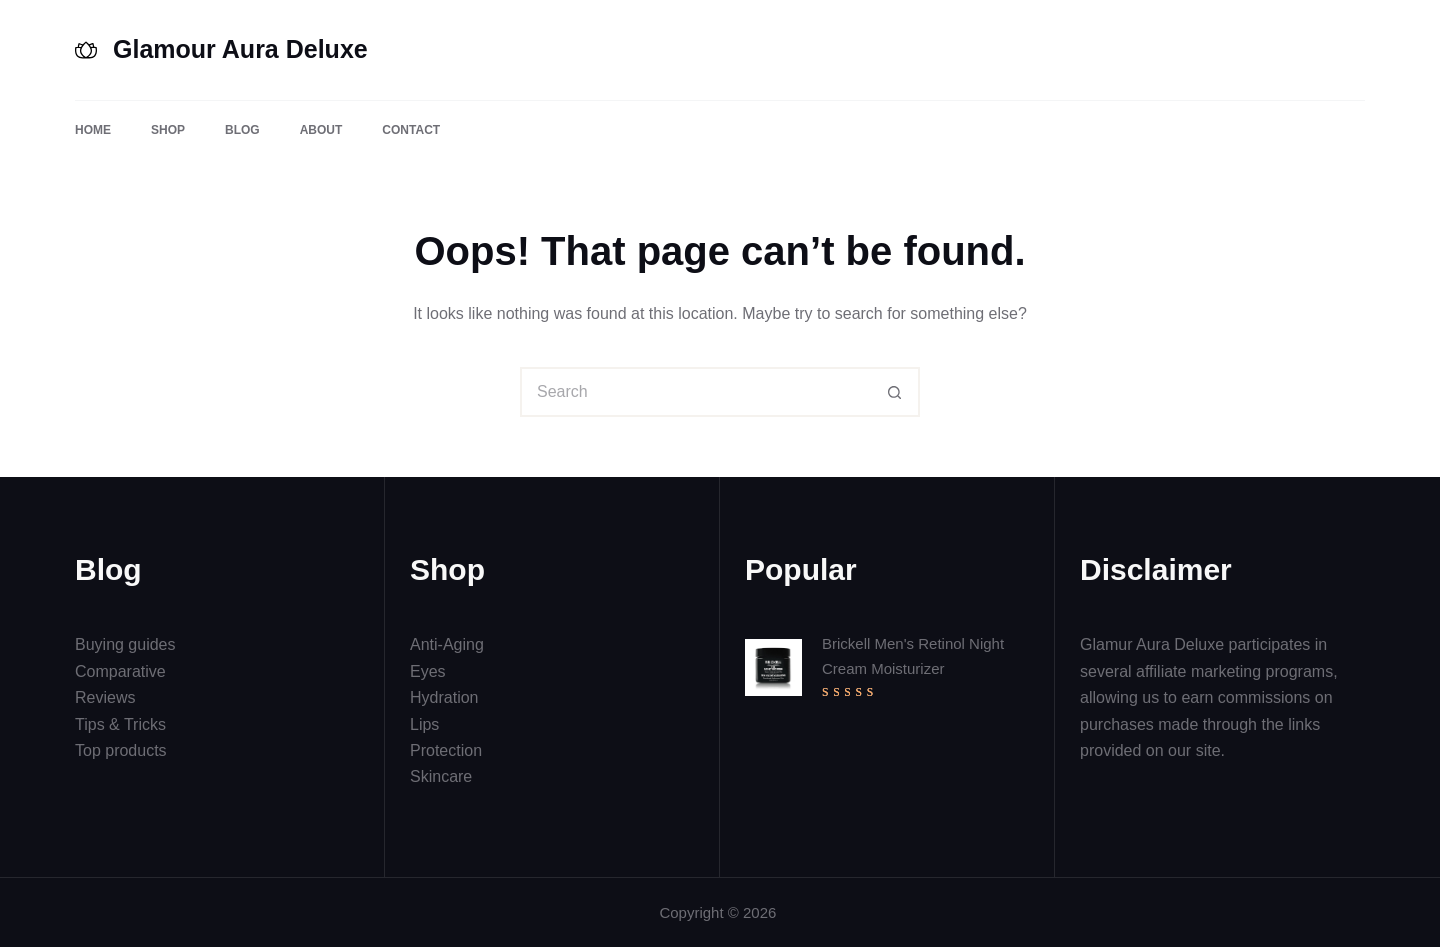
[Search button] (895, 392)
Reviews (105, 697)
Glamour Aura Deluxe (240, 49)
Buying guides (125, 644)
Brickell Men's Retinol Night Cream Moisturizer (913, 656)
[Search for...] (695, 392)
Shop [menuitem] (168, 130)
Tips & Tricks (120, 724)
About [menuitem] (321, 130)
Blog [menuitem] (242, 130)
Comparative (120, 671)
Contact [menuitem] (411, 130)
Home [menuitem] (93, 130)
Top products (121, 750)
